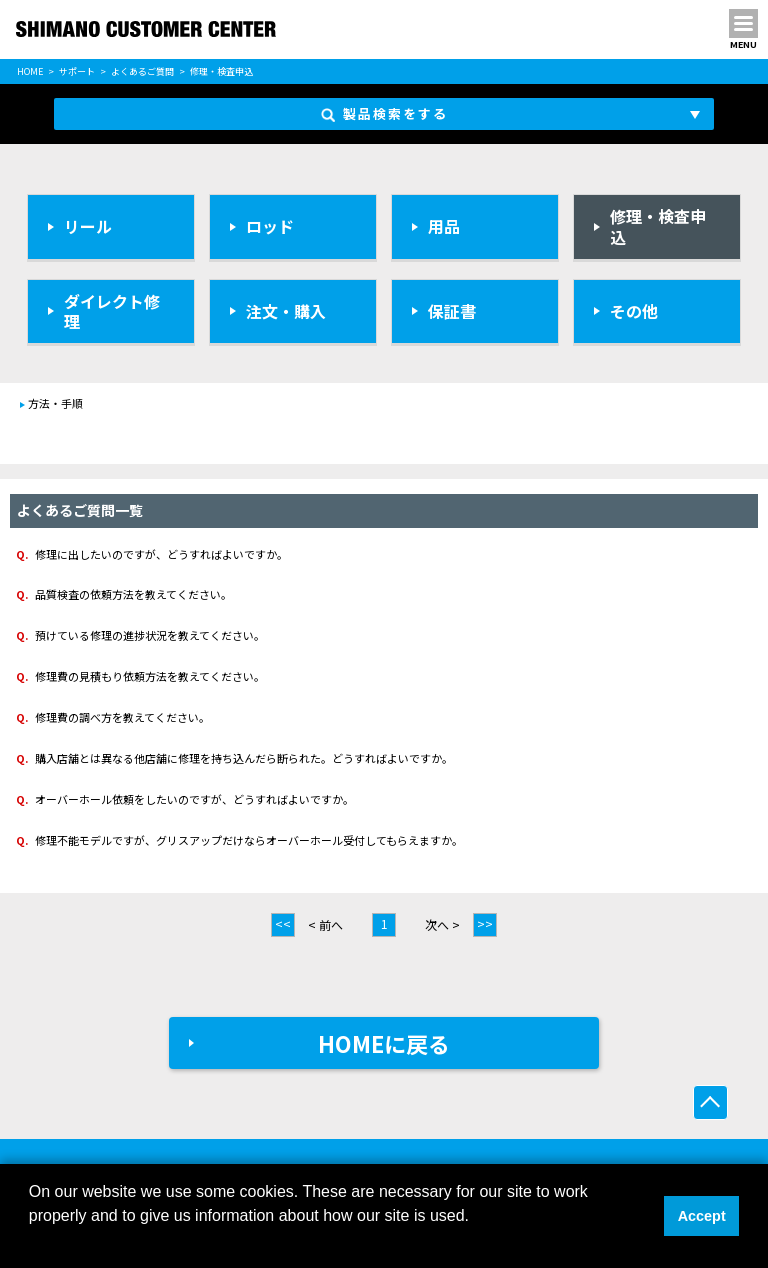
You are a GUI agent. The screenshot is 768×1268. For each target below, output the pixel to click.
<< (283, 923)
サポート (77, 71)
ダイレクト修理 (112, 311)
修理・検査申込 (658, 226)
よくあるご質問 (142, 71)
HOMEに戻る (384, 1043)
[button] (32, 1242)
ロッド (270, 226)
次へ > (442, 924)
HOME (30, 71)
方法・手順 (55, 403)
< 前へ (325, 924)
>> (485, 923)
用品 (444, 226)
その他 (634, 311)
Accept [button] (702, 1216)
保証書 (452, 311)
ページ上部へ (710, 1102)
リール (88, 226)
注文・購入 (286, 311)
